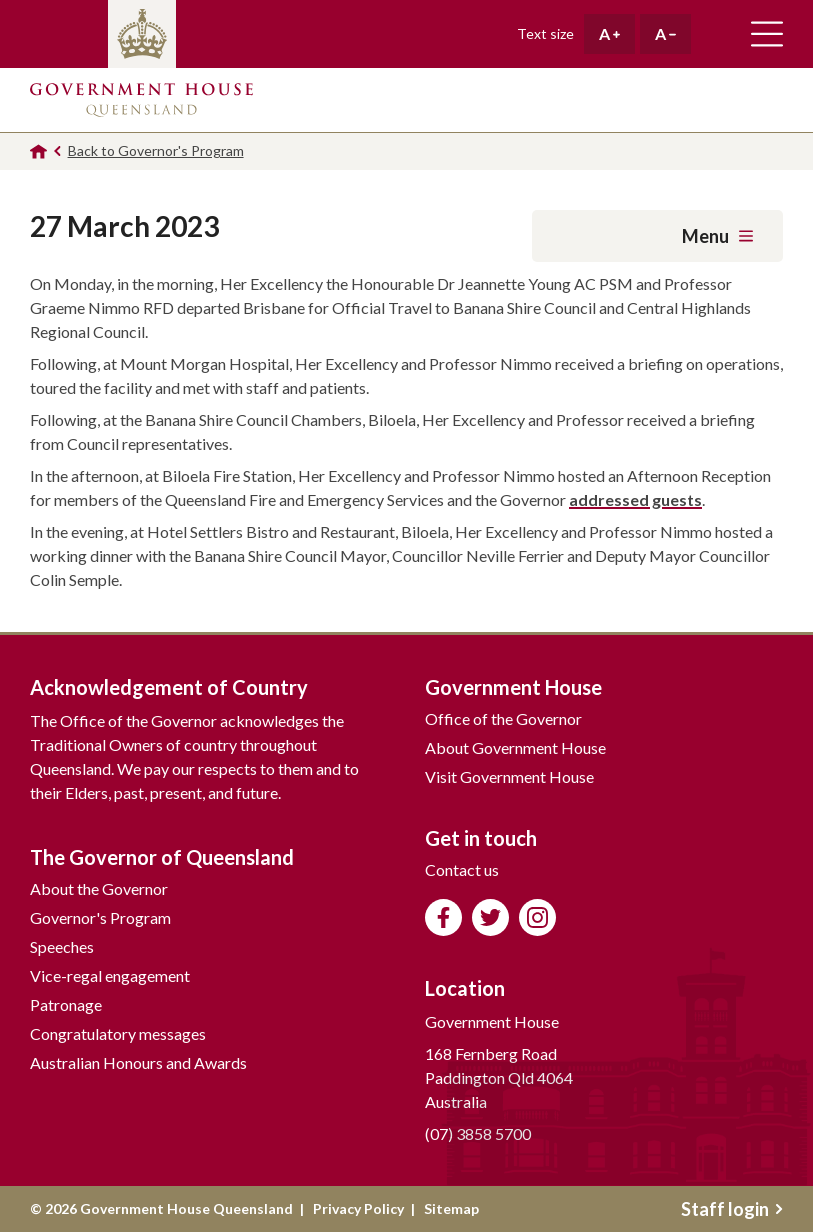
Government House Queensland (141, 100)
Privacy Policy (358, 1208)
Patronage (66, 1004)
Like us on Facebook (443, 917)
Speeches (62, 946)
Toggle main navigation (767, 34)
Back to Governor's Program (156, 150)
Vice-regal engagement (110, 975)
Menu (717, 236)
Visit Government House (509, 776)
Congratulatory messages (118, 1033)
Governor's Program (100, 917)
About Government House (515, 747)
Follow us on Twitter (490, 917)
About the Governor (99, 888)
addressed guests (635, 499)
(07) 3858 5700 (478, 1133)
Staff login (732, 1209)
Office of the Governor (503, 718)
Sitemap (451, 1208)
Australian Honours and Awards (138, 1062)
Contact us (462, 869)
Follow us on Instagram (537, 917)
